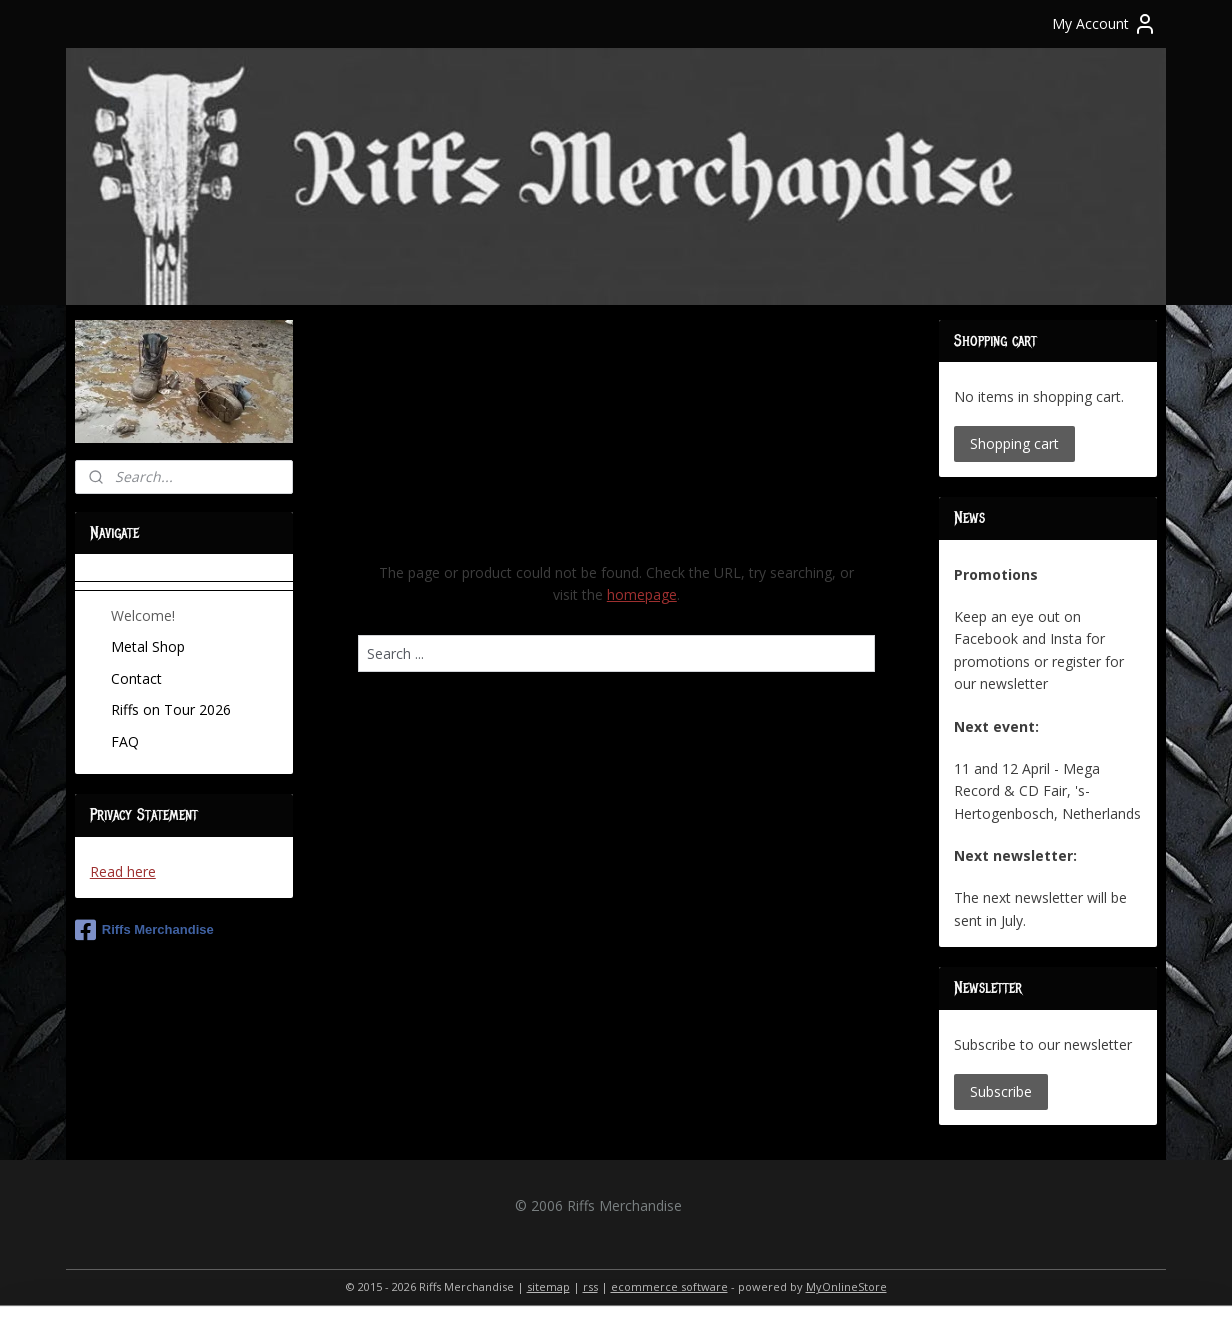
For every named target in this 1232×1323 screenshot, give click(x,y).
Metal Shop (148, 646)
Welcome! (143, 615)
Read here (123, 871)
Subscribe (1001, 1091)
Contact (136, 678)
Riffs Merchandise (144, 930)
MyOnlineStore (846, 1286)
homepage (641, 594)
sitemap (548, 1286)
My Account (1104, 24)
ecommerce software (669, 1286)
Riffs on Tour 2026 (171, 709)
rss (590, 1286)
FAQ (125, 741)
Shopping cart (1014, 443)
